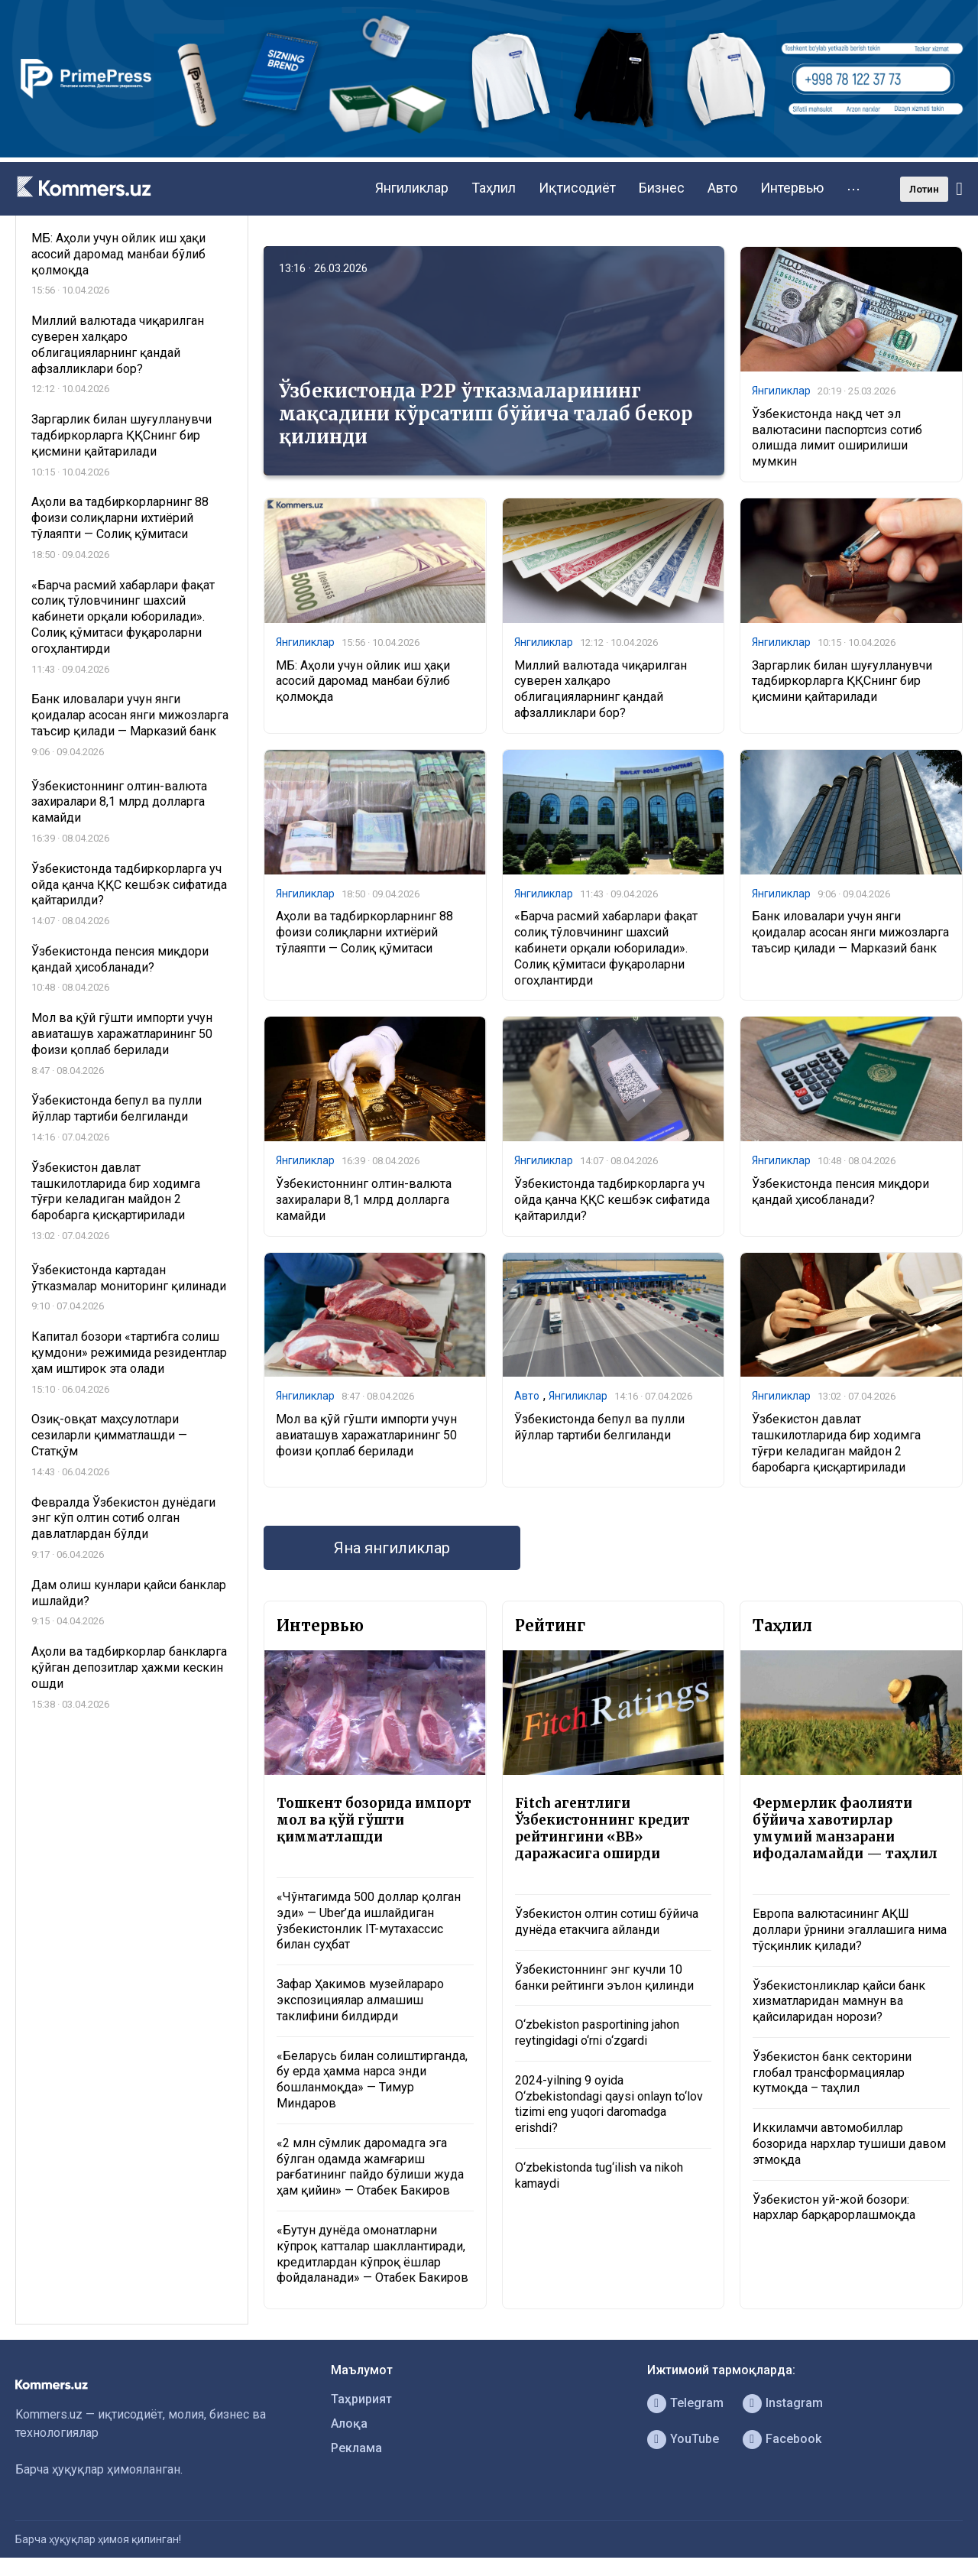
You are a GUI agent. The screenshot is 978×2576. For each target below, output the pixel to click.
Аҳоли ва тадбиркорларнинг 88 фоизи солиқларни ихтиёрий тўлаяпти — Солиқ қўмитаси (364, 932)
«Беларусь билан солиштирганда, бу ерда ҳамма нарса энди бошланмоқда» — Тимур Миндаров (372, 2079)
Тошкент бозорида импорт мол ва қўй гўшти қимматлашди (374, 1820)
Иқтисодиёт (577, 188)
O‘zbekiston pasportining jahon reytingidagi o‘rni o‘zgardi (597, 2032)
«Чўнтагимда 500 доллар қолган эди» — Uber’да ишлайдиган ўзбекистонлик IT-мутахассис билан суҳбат (369, 1920)
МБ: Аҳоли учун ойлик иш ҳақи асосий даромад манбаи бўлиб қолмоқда (363, 681)
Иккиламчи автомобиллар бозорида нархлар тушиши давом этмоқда (849, 2143)
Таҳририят (361, 2399)
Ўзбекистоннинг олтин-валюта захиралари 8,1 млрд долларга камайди (364, 1199)
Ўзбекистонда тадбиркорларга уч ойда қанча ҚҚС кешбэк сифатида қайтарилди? (612, 1199)
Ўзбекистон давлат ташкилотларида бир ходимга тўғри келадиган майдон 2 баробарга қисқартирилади (836, 1443)
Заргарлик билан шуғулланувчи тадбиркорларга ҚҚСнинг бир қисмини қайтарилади (842, 681)
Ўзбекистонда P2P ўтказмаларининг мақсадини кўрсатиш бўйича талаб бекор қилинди (486, 414)
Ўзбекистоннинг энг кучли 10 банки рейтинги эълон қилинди (604, 1977)
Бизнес (662, 188)
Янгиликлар (412, 188)
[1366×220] (489, 153)
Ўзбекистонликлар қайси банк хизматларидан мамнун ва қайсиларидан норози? (839, 2001)
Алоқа (349, 2423)
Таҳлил (493, 188)
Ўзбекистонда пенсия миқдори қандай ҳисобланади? (840, 1191)
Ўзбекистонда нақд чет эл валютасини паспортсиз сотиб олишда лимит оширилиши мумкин (837, 438)
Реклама (356, 2448)
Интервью (792, 188)
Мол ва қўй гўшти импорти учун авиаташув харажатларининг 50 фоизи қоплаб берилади (366, 1435)
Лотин (924, 189)
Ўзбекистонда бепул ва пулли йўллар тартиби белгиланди (599, 1427)
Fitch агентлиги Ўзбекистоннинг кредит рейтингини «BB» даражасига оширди (602, 1828)
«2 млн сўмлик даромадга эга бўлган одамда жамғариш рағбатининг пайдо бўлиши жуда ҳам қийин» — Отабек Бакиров (370, 2167)
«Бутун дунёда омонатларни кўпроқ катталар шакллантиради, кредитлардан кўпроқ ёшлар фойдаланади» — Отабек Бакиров (372, 2254)
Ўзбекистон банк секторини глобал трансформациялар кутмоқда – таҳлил (832, 2072)
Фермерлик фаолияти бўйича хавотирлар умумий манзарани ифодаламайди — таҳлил (845, 1828)
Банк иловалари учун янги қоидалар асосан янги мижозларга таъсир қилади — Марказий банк (850, 932)
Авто (722, 188)
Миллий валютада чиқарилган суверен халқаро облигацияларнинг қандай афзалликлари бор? (600, 689)
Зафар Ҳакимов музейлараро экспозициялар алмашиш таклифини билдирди (360, 2000)
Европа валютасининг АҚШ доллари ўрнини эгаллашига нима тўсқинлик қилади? (850, 1929)
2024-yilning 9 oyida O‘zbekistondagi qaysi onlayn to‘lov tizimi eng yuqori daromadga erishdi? (609, 2104)
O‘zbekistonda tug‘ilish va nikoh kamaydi (599, 2175)
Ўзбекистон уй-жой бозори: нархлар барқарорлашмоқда (834, 2207)
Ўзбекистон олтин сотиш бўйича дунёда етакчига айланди (606, 1921)
